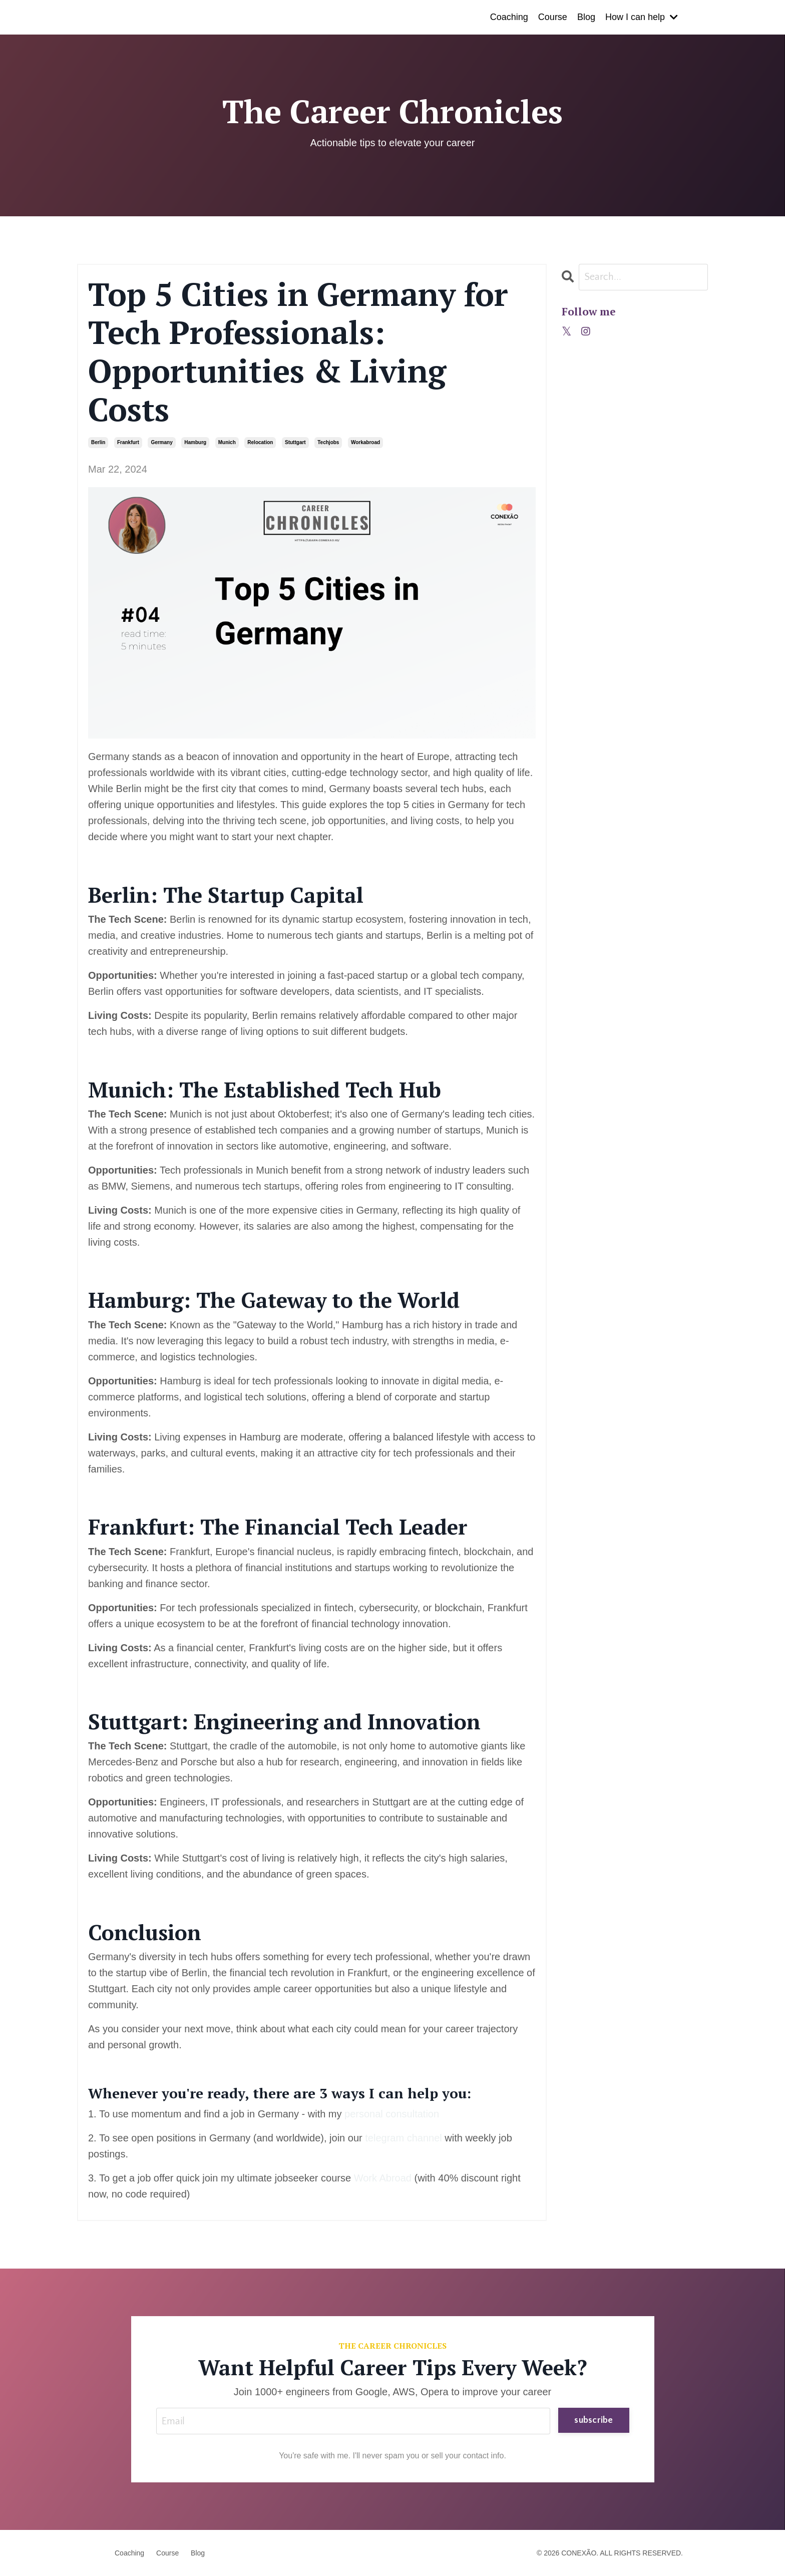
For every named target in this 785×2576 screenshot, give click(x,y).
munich (227, 442)
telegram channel (403, 2137)
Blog (586, 17)
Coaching (509, 17)
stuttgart (295, 442)
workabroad (365, 442)
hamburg (195, 442)
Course (552, 17)
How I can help (641, 17)
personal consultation (391, 2113)
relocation (260, 442)
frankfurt (128, 442)
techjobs (328, 442)
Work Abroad (381, 2177)
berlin (98, 442)
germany (161, 442)
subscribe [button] (593, 2420)
